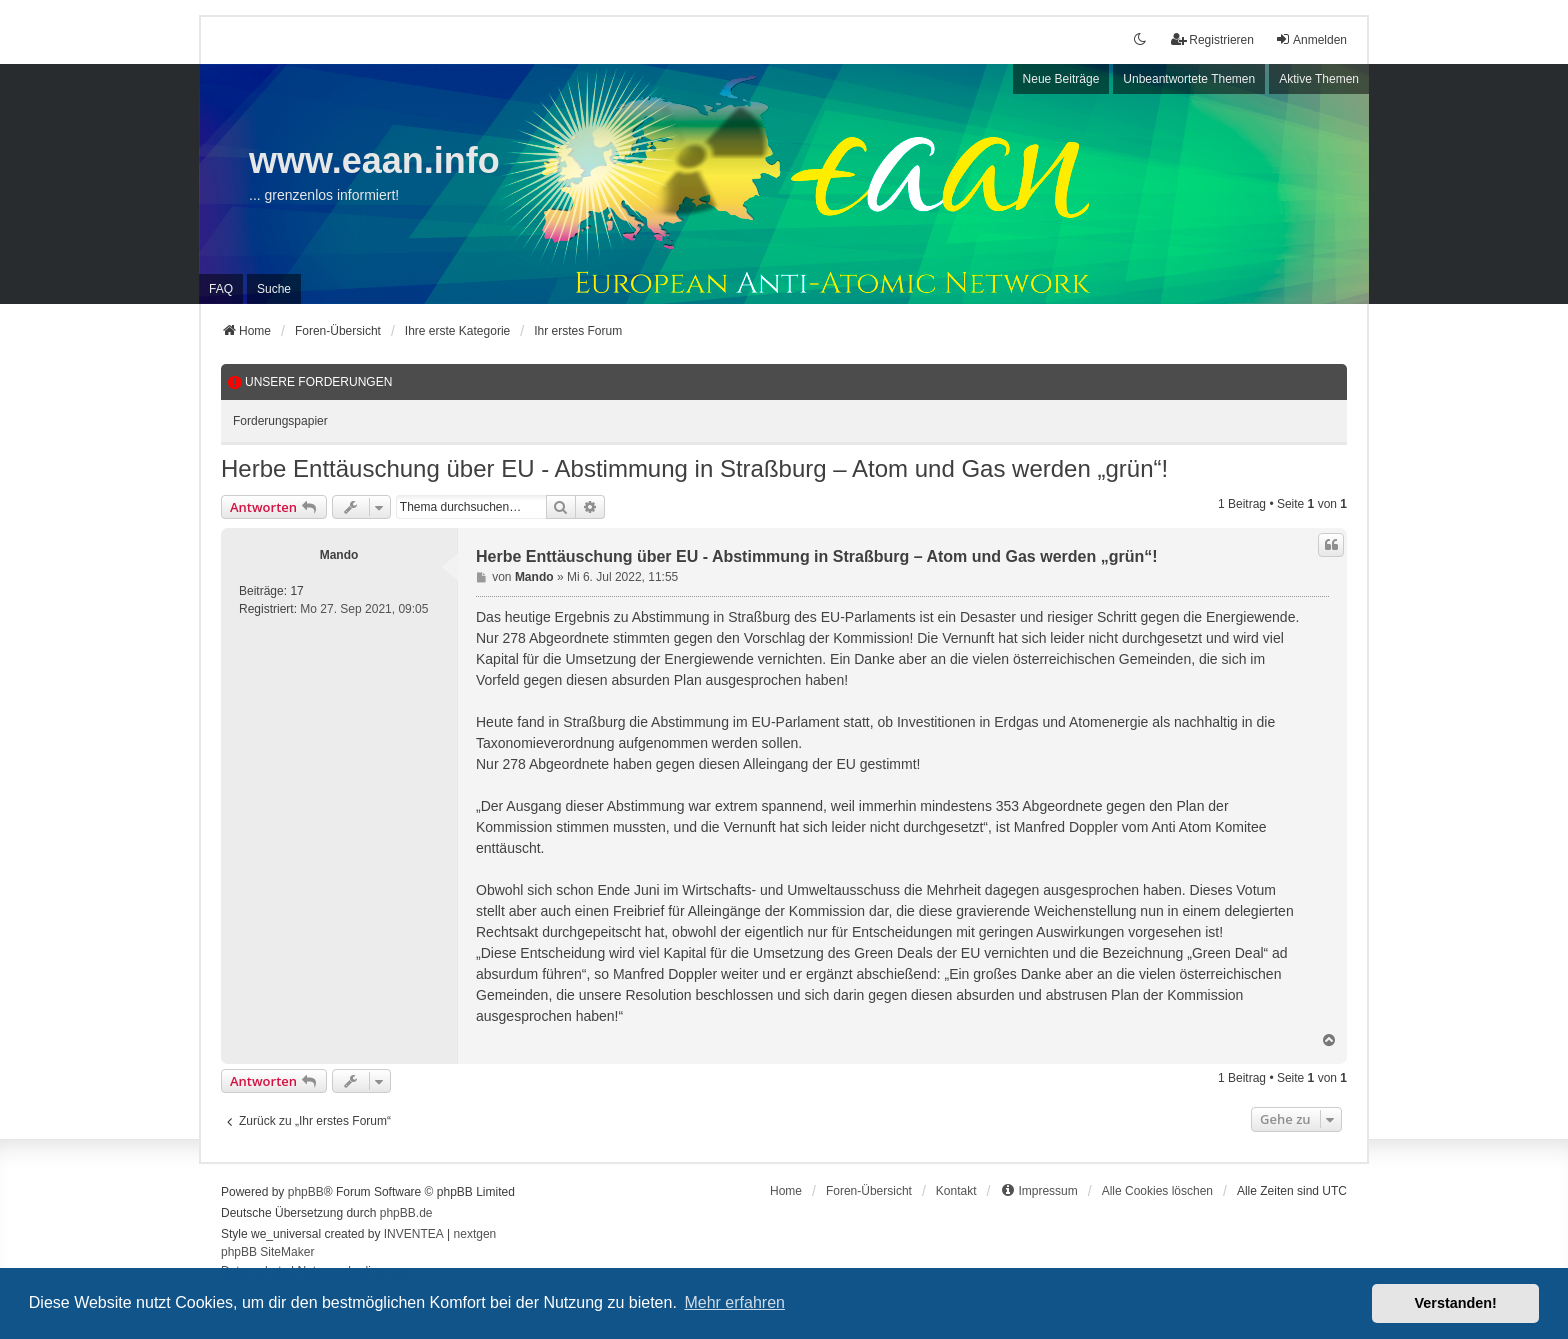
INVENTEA (414, 1234)
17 (296, 591)
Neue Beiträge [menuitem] (1061, 79)
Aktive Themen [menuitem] (1319, 79)
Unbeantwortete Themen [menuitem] (1189, 79)
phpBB (306, 1192)
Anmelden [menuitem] (1311, 39)
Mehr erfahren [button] (734, 1302)
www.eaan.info (374, 160)
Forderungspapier (280, 421)
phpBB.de (406, 1213)
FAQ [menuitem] (221, 289)
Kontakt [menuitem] (956, 1191)
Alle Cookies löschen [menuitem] (1157, 1191)
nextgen (475, 1234)
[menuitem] (1038, 1191)
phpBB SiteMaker (267, 1252)
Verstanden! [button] (1456, 1303)
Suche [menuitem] (274, 289)
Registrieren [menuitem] (1212, 39)
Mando (339, 555)
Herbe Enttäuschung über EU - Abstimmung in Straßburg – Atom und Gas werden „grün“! (694, 468)
